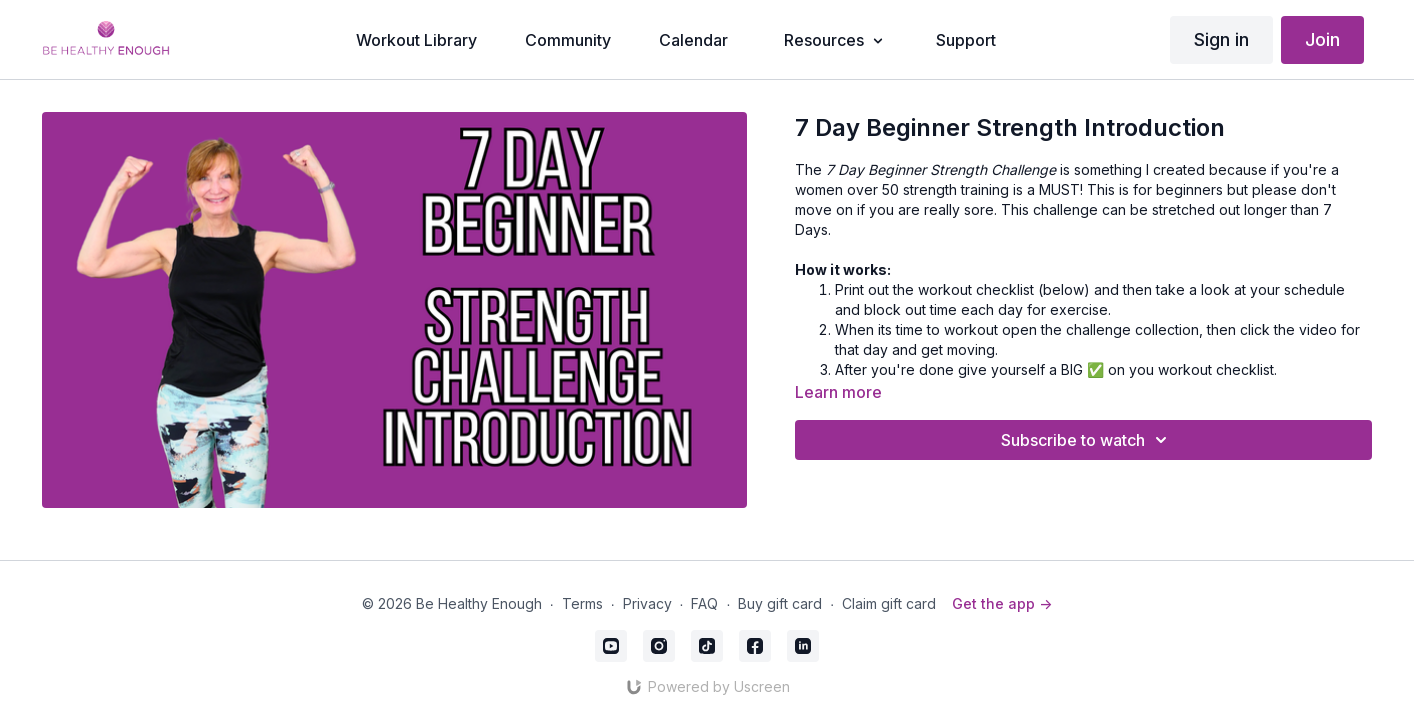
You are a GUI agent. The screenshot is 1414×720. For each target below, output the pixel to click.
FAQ (704, 603)
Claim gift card (889, 603)
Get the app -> (1002, 603)
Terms (582, 603)
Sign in (1221, 39)
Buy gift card (780, 603)
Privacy (647, 603)
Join (1322, 39)
